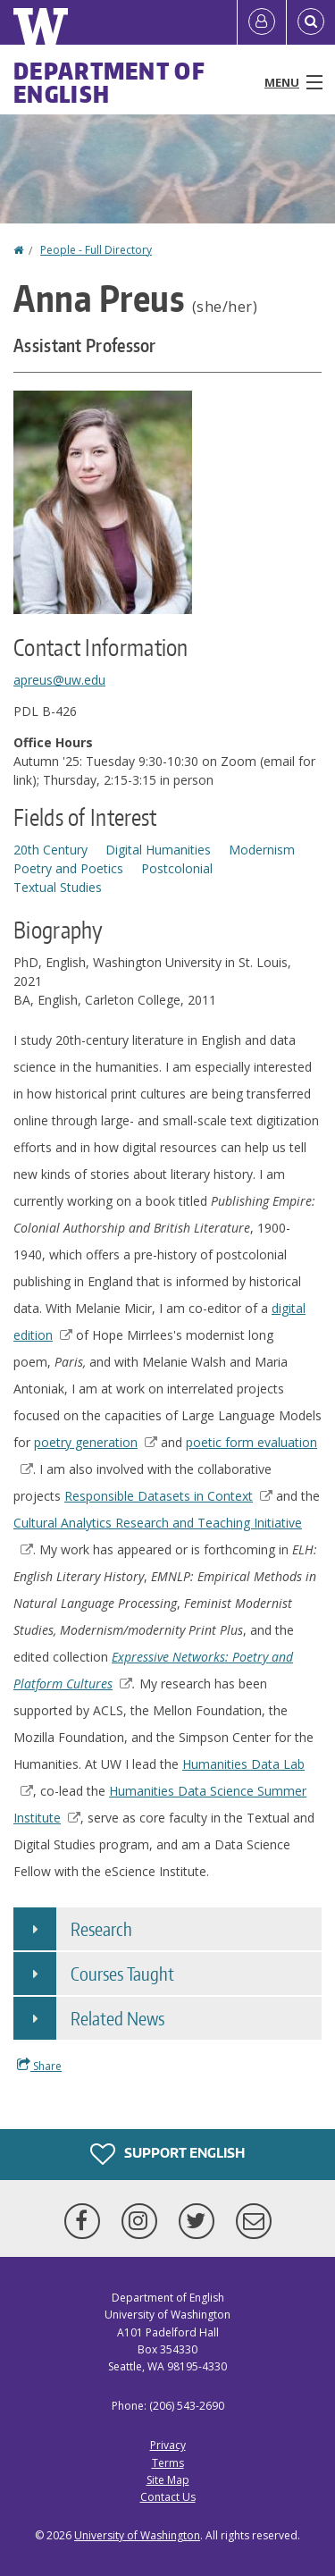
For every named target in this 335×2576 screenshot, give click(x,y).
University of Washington (137, 2535)
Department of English (109, 82)
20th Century (50, 849)
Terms (168, 2463)
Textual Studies (57, 887)
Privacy (168, 2445)
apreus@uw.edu (59, 679)
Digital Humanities (158, 849)
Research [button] (101, 1928)
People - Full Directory (96, 249)
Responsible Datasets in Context (168, 1495)
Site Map (168, 2480)
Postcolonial (177, 868)
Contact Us (168, 2496)
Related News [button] (117, 2018)
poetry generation (95, 1442)
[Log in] (262, 22)
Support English (167, 2154)
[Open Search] (311, 22)
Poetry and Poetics (68, 868)
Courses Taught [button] (122, 1973)
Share (39, 2066)
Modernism (262, 849)
